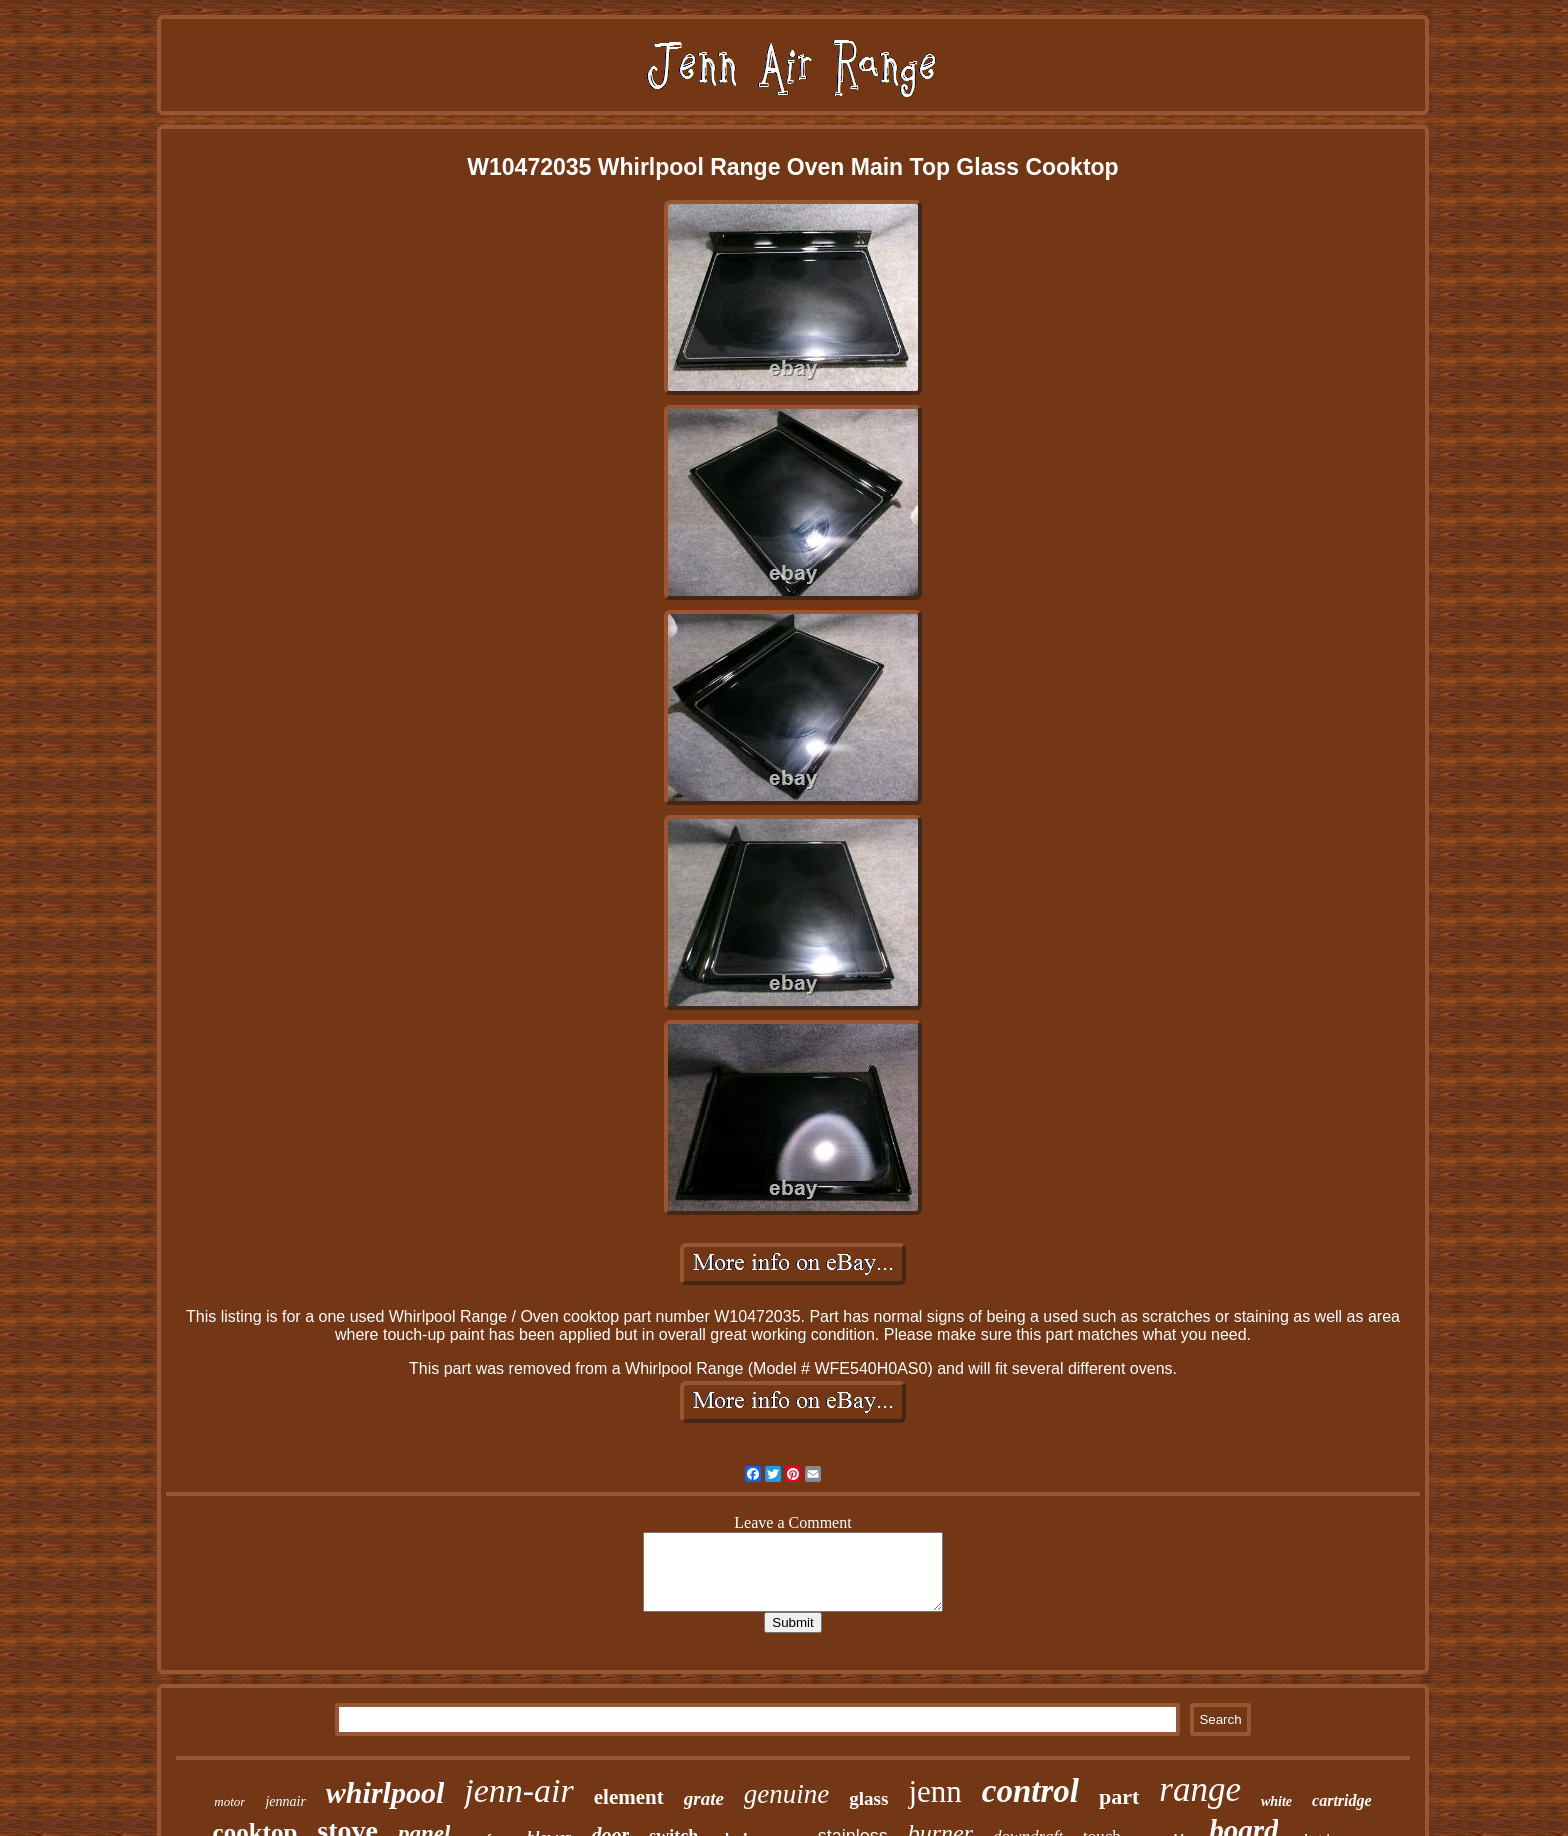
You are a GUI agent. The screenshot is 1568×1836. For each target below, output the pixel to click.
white (1276, 1801)
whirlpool (385, 1792)
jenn (934, 1791)
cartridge (1342, 1800)
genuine (786, 1794)
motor (229, 1801)
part (1119, 1796)
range (1200, 1789)
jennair (285, 1801)
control (1030, 1791)
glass (868, 1798)
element (629, 1797)
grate (704, 1798)
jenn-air (519, 1790)
